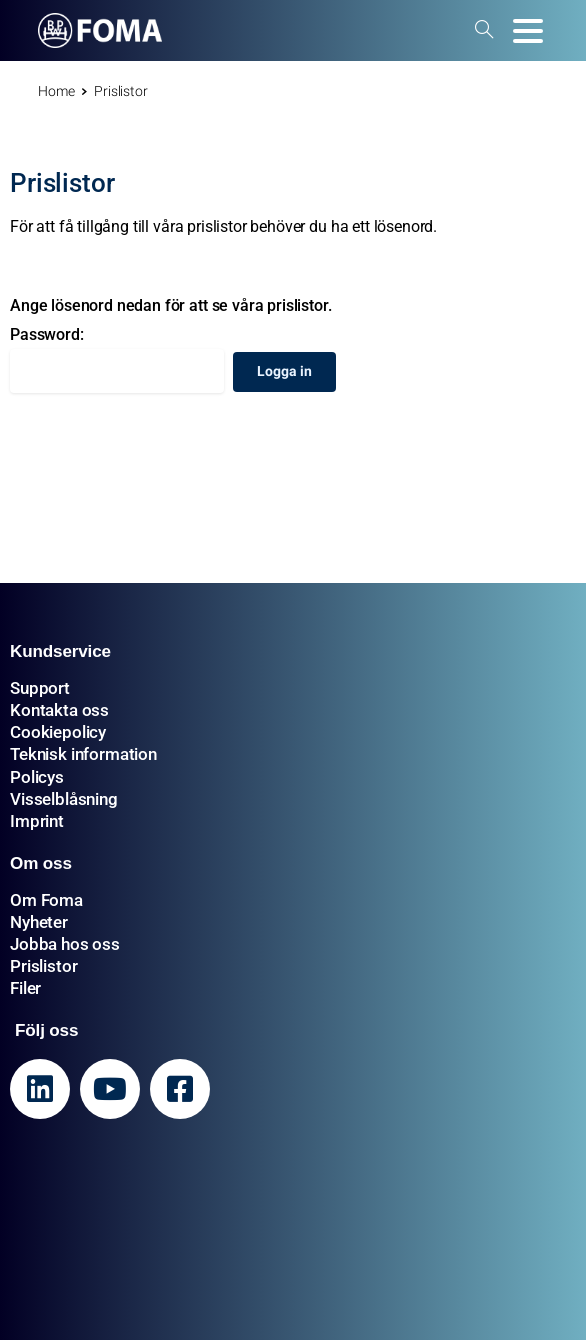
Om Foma (46, 900)
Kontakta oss (59, 710)
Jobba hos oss (65, 944)
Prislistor (43, 966)
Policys (37, 777)
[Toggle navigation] (528, 31)
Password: (117, 359)
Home (56, 91)
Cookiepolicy (58, 732)
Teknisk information (83, 754)
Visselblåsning (64, 799)
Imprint (37, 821)
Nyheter (39, 922)
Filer (25, 988)
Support (40, 688)
